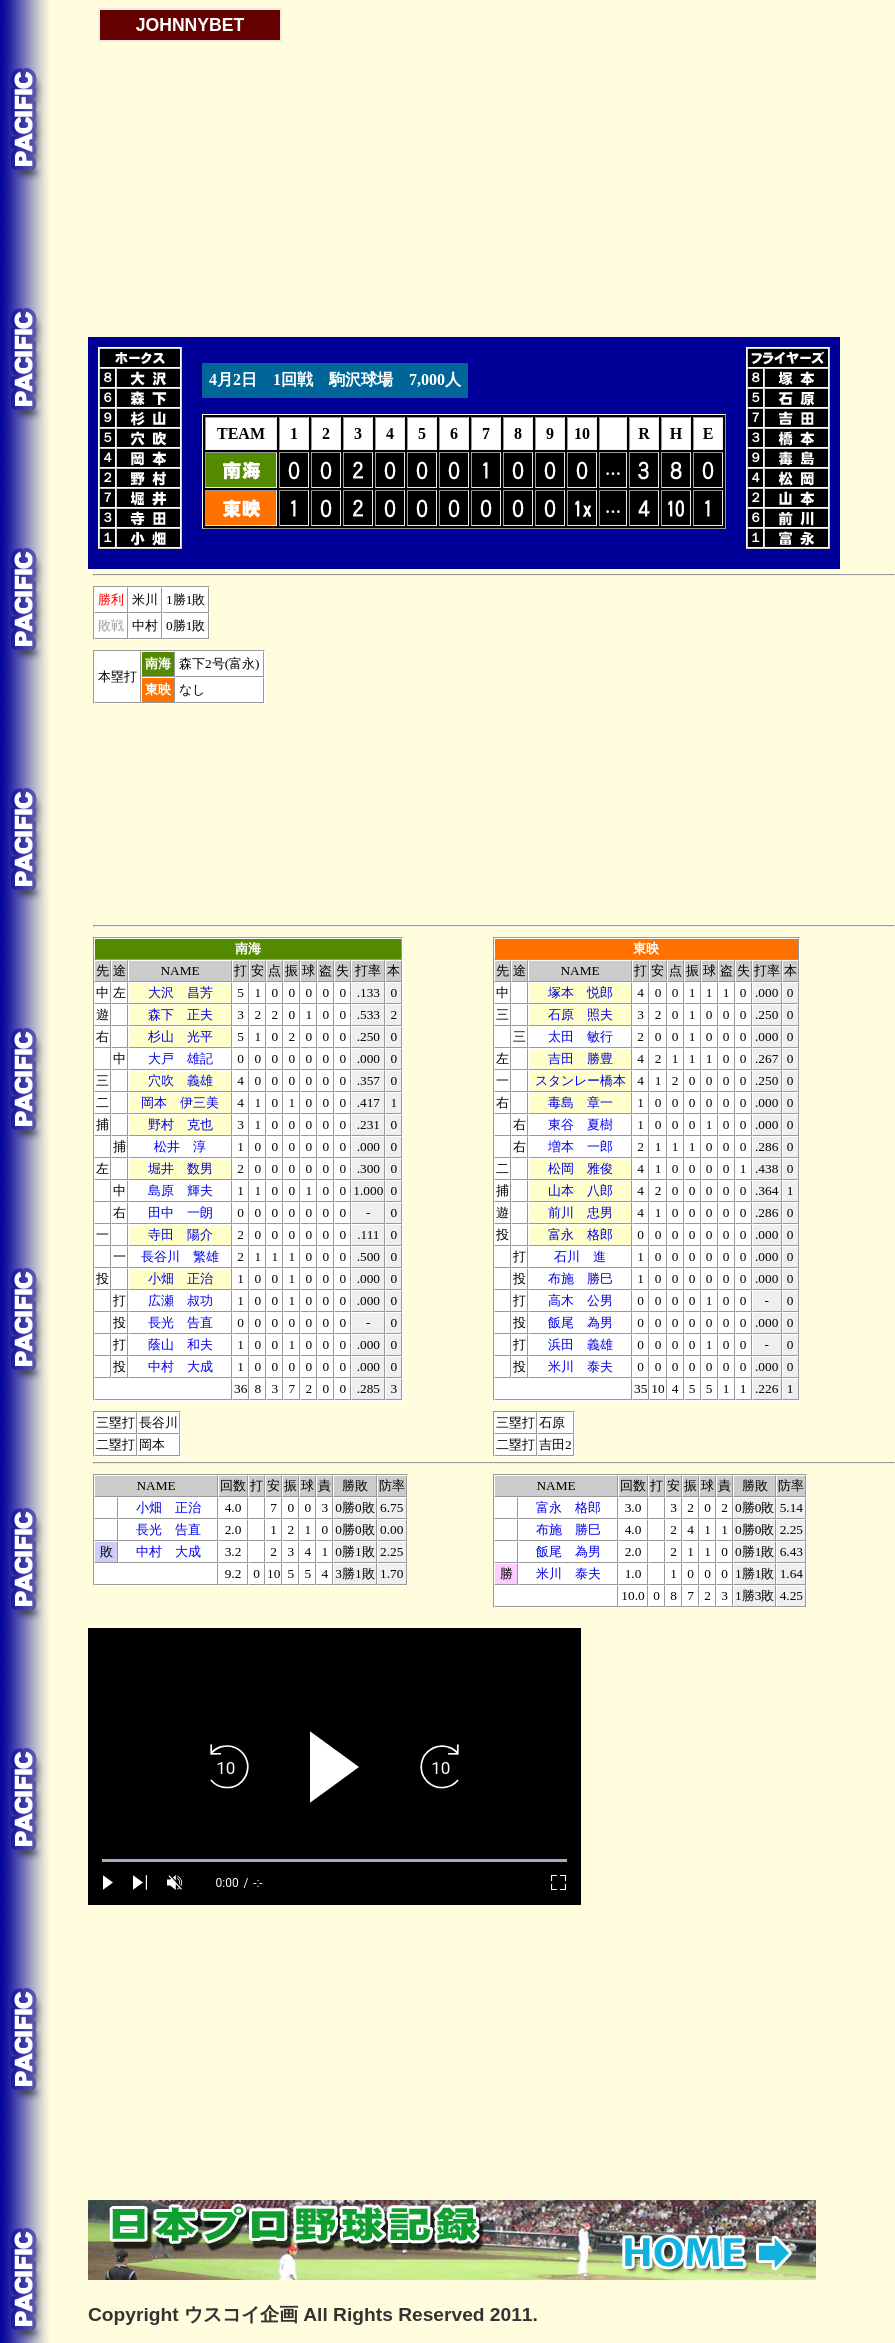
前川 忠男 (580, 1212)
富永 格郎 (580, 1234)
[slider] (334, 1860)
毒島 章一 (580, 1102)
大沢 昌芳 (180, 992)
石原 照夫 (580, 1014)
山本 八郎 (580, 1190)
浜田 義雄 (580, 1344)
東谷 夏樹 (580, 1124)
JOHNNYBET (190, 25)
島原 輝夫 (180, 1190)
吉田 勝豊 (580, 1058)
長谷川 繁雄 (180, 1256)
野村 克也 (180, 1124)
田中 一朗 (180, 1212)
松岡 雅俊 (580, 1168)
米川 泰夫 (580, 1366)
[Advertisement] (334, 182)
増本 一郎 (580, 1146)
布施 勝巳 (580, 1278)
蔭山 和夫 (180, 1344)
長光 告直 (180, 1322)
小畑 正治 (180, 1278)
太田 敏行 (580, 1036)
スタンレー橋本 (580, 1080)
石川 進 (580, 1256)
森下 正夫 (180, 1014)
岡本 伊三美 (180, 1102)
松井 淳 (180, 1146)
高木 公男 (580, 1300)
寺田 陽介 (180, 1234)
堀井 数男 (180, 1168)
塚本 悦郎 (580, 992)
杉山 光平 (180, 1036)
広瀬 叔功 (180, 1300)
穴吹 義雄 (180, 1080)
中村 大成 (180, 1366)
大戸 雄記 (180, 1058)
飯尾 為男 (580, 1322)
